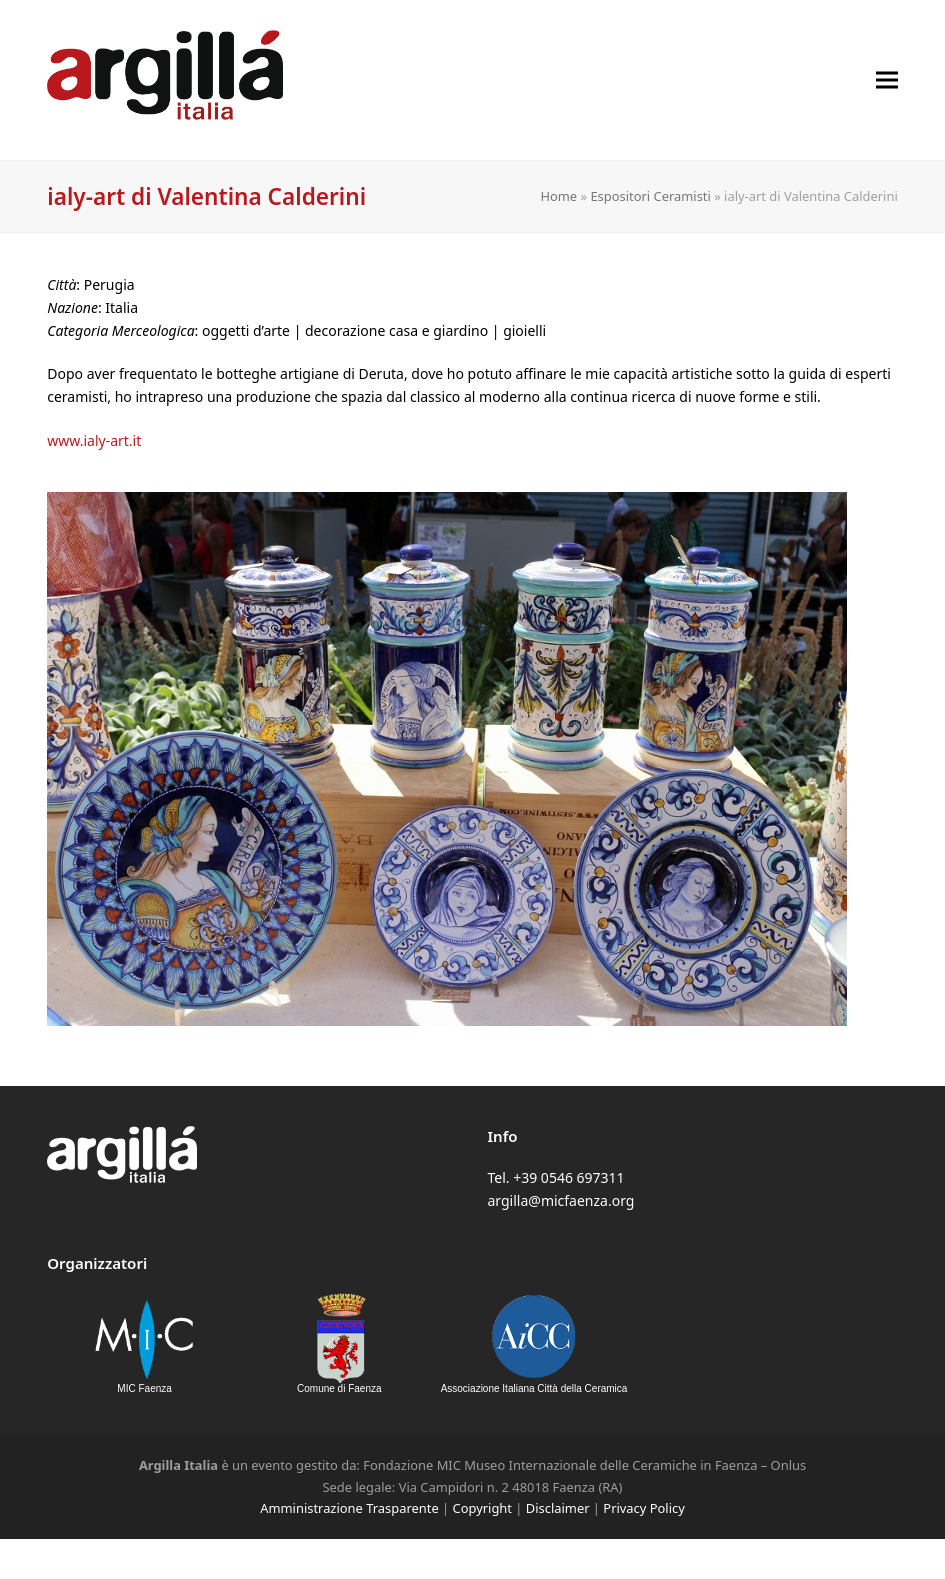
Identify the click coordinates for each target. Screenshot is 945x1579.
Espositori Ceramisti (650, 196)
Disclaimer (558, 1508)
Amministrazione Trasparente (349, 1508)
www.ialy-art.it (94, 440)
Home (558, 196)
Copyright (482, 1508)
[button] (887, 79)
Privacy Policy (643, 1508)
